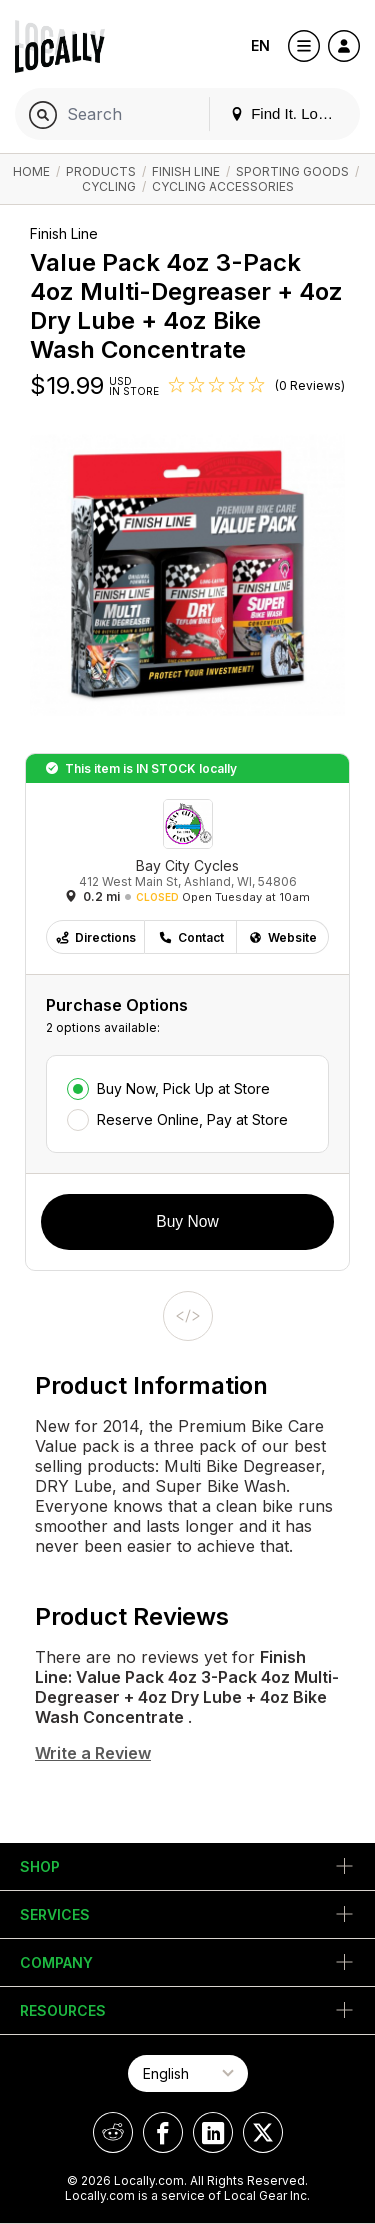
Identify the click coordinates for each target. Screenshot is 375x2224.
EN (260, 45)
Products (101, 171)
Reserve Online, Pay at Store (192, 1119)
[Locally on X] (263, 2132)
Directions (95, 937)
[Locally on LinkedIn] (213, 2132)
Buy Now (187, 1221)
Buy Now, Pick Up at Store (183, 1088)
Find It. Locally (289, 113)
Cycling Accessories (223, 186)
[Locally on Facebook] (163, 2132)
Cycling (109, 186)
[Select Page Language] (188, 2073)
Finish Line (186, 171)
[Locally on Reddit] (113, 2132)
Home (31, 171)
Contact (191, 937)
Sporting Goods (292, 171)
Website (282, 937)
